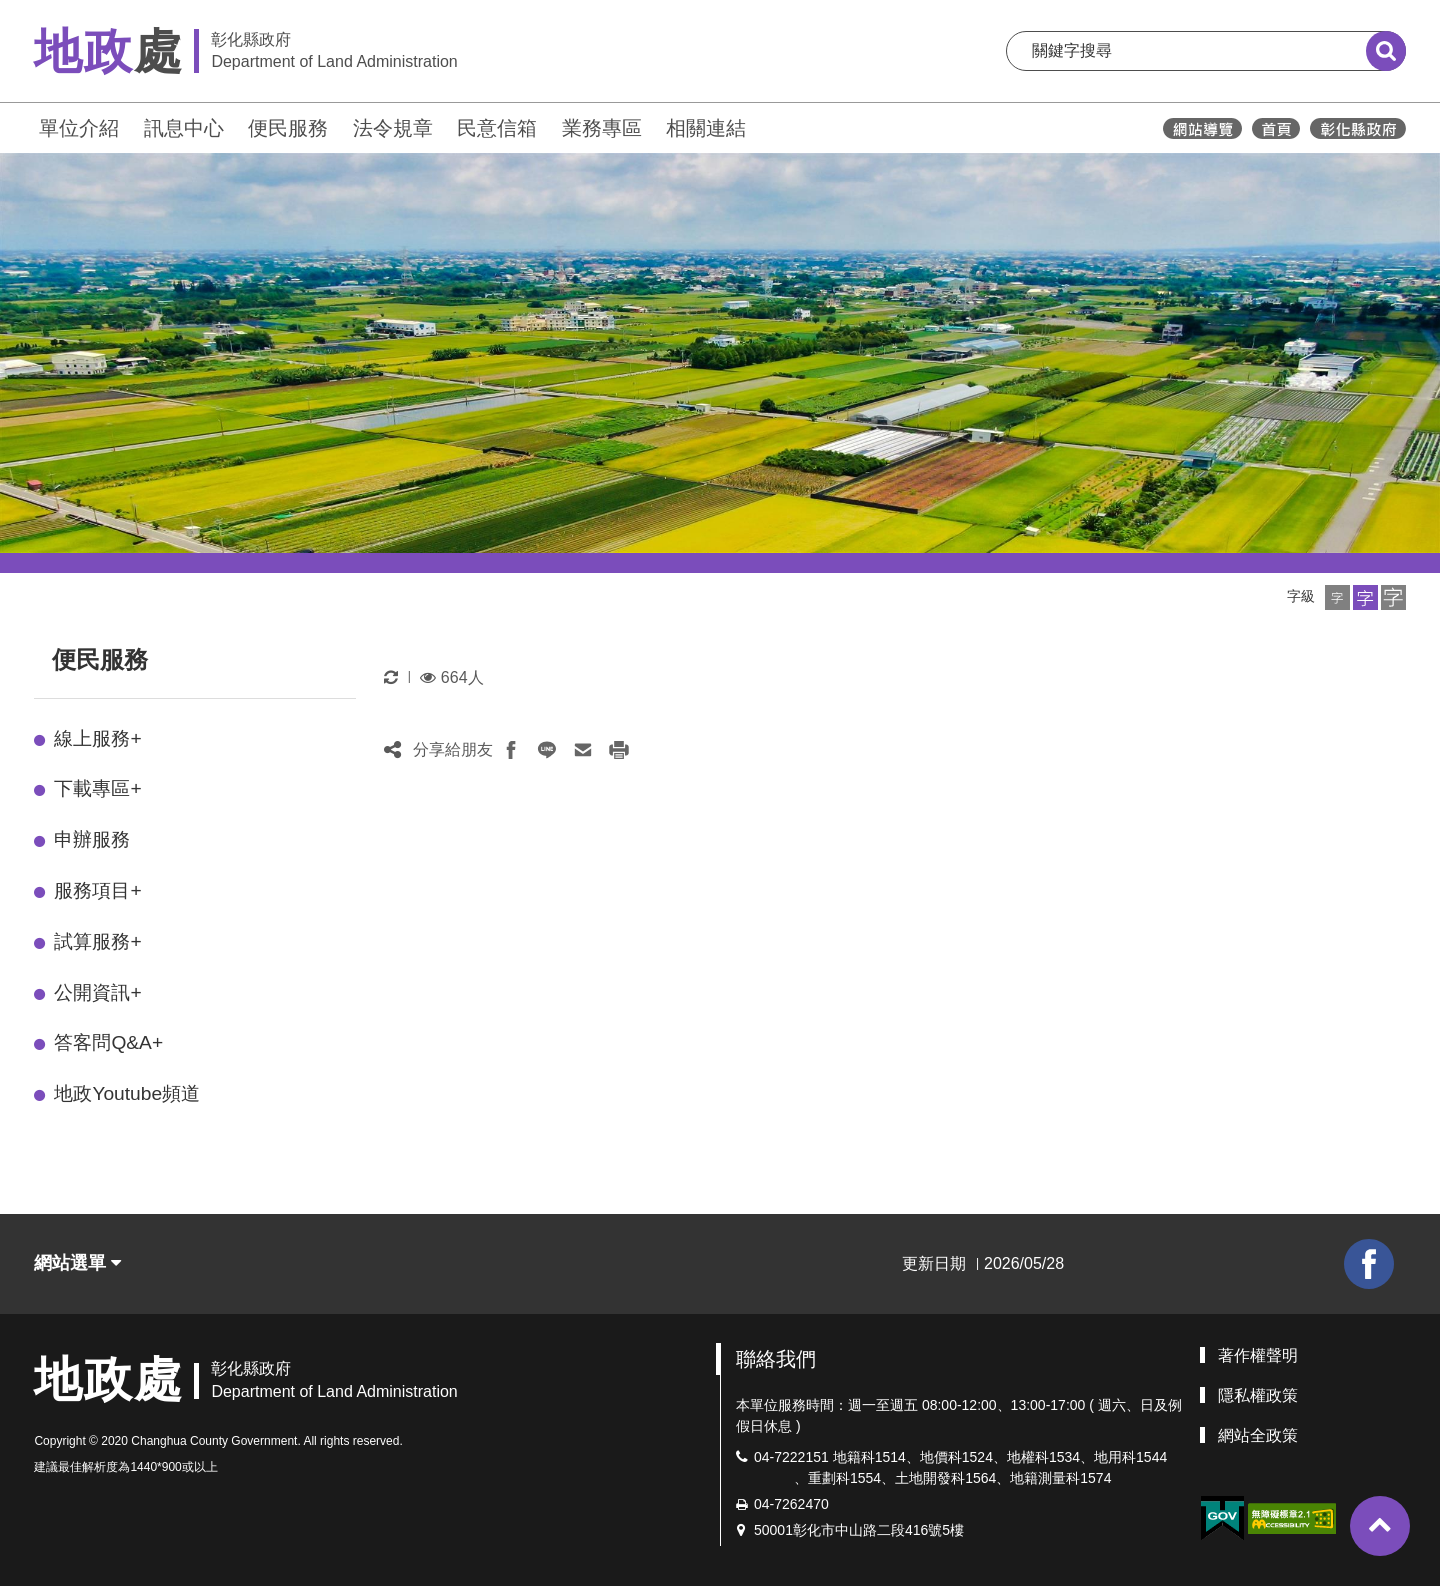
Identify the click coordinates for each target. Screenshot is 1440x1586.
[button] (1337, 597)
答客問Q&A (108, 1042)
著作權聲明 (1258, 1355)
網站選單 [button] (77, 1263)
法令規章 (393, 128)
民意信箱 (497, 128)
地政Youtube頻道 (127, 1093)
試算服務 (97, 941)
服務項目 (97, 890)
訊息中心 (184, 128)
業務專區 (602, 128)
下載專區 (97, 788)
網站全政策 (1258, 1435)
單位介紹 (79, 128)
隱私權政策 (1258, 1395)
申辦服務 (92, 839)
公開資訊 (97, 992)
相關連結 (706, 128)
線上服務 (97, 738)
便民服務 (288, 128)
